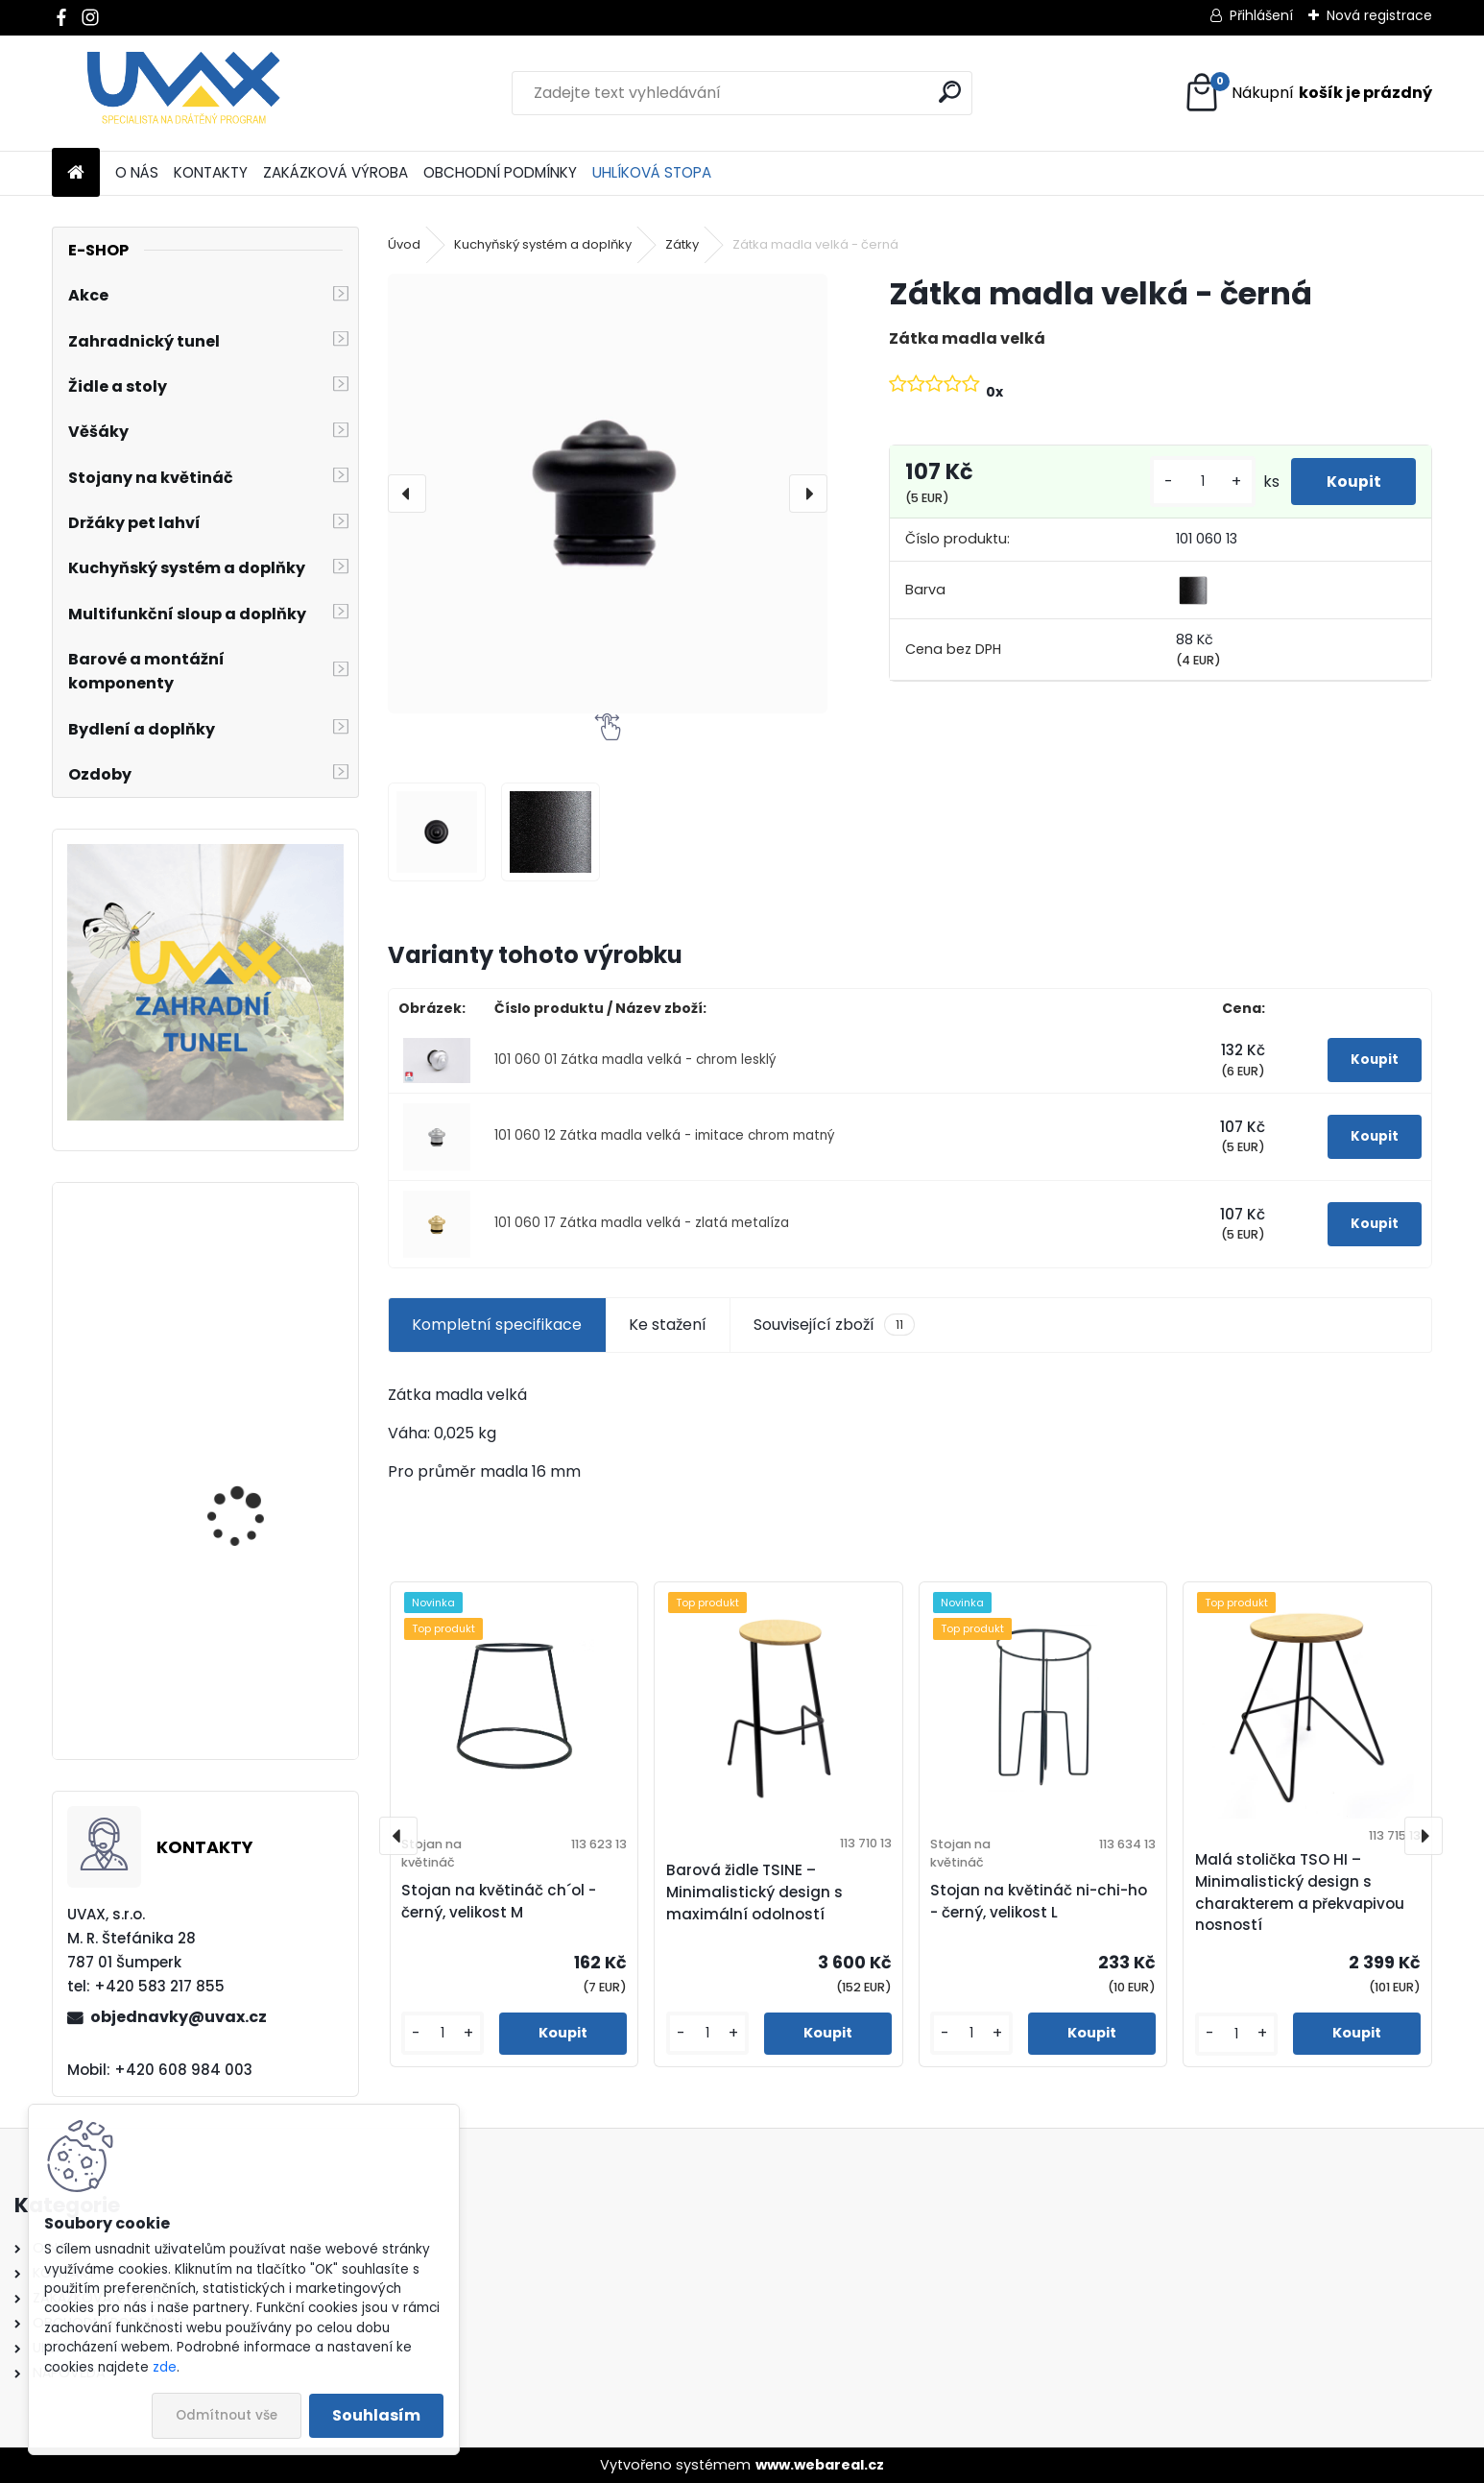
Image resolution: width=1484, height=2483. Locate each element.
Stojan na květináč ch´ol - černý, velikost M (498, 1901)
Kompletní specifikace (497, 1325)
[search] (950, 92)
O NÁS (136, 172)
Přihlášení (1261, 15)
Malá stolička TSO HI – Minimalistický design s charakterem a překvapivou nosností (1299, 1892)
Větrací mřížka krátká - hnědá (258, 1673)
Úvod (404, 244)
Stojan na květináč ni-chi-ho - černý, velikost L (1038, 1901)
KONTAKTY (211, 172)
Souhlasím (376, 2415)
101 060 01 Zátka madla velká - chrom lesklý (635, 1059)
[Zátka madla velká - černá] (607, 493)
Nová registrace (1379, 15)
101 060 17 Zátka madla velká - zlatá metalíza (641, 1223)
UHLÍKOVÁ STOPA (651, 172)
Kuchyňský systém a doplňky (543, 244)
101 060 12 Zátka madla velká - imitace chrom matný (664, 1135)
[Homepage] (76, 173)
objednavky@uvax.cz (178, 2017)
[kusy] (1196, 481)
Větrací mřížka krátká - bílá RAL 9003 (258, 1319)
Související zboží (834, 1325)
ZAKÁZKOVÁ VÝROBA (335, 172)
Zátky (682, 244)
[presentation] (407, 493)
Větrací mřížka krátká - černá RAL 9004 (258, 1496)
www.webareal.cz (819, 2464)
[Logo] (184, 93)
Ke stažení (667, 1325)
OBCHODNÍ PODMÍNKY (500, 172)
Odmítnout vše (226, 2415)
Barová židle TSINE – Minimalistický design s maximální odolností (754, 1892)
